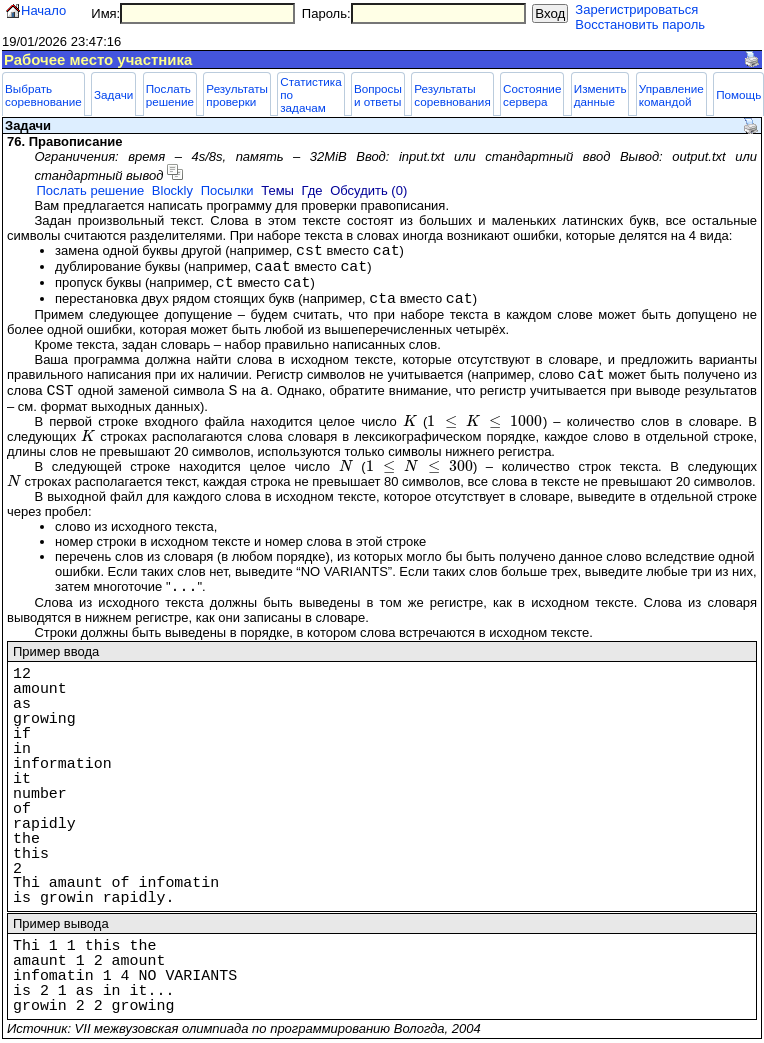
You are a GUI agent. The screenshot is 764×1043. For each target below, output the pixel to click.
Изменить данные (600, 95)
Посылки (227, 190)
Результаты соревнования (452, 95)
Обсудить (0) (368, 190)
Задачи (113, 94)
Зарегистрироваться (636, 9)
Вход (550, 13)
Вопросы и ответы (378, 95)
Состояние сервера (532, 95)
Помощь (738, 94)
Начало (43, 10)
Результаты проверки (237, 95)
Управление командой (671, 95)
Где (312, 190)
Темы (277, 190)
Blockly (172, 190)
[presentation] (410, 421)
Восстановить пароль (640, 24)
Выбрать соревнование (43, 95)
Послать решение (170, 95)
